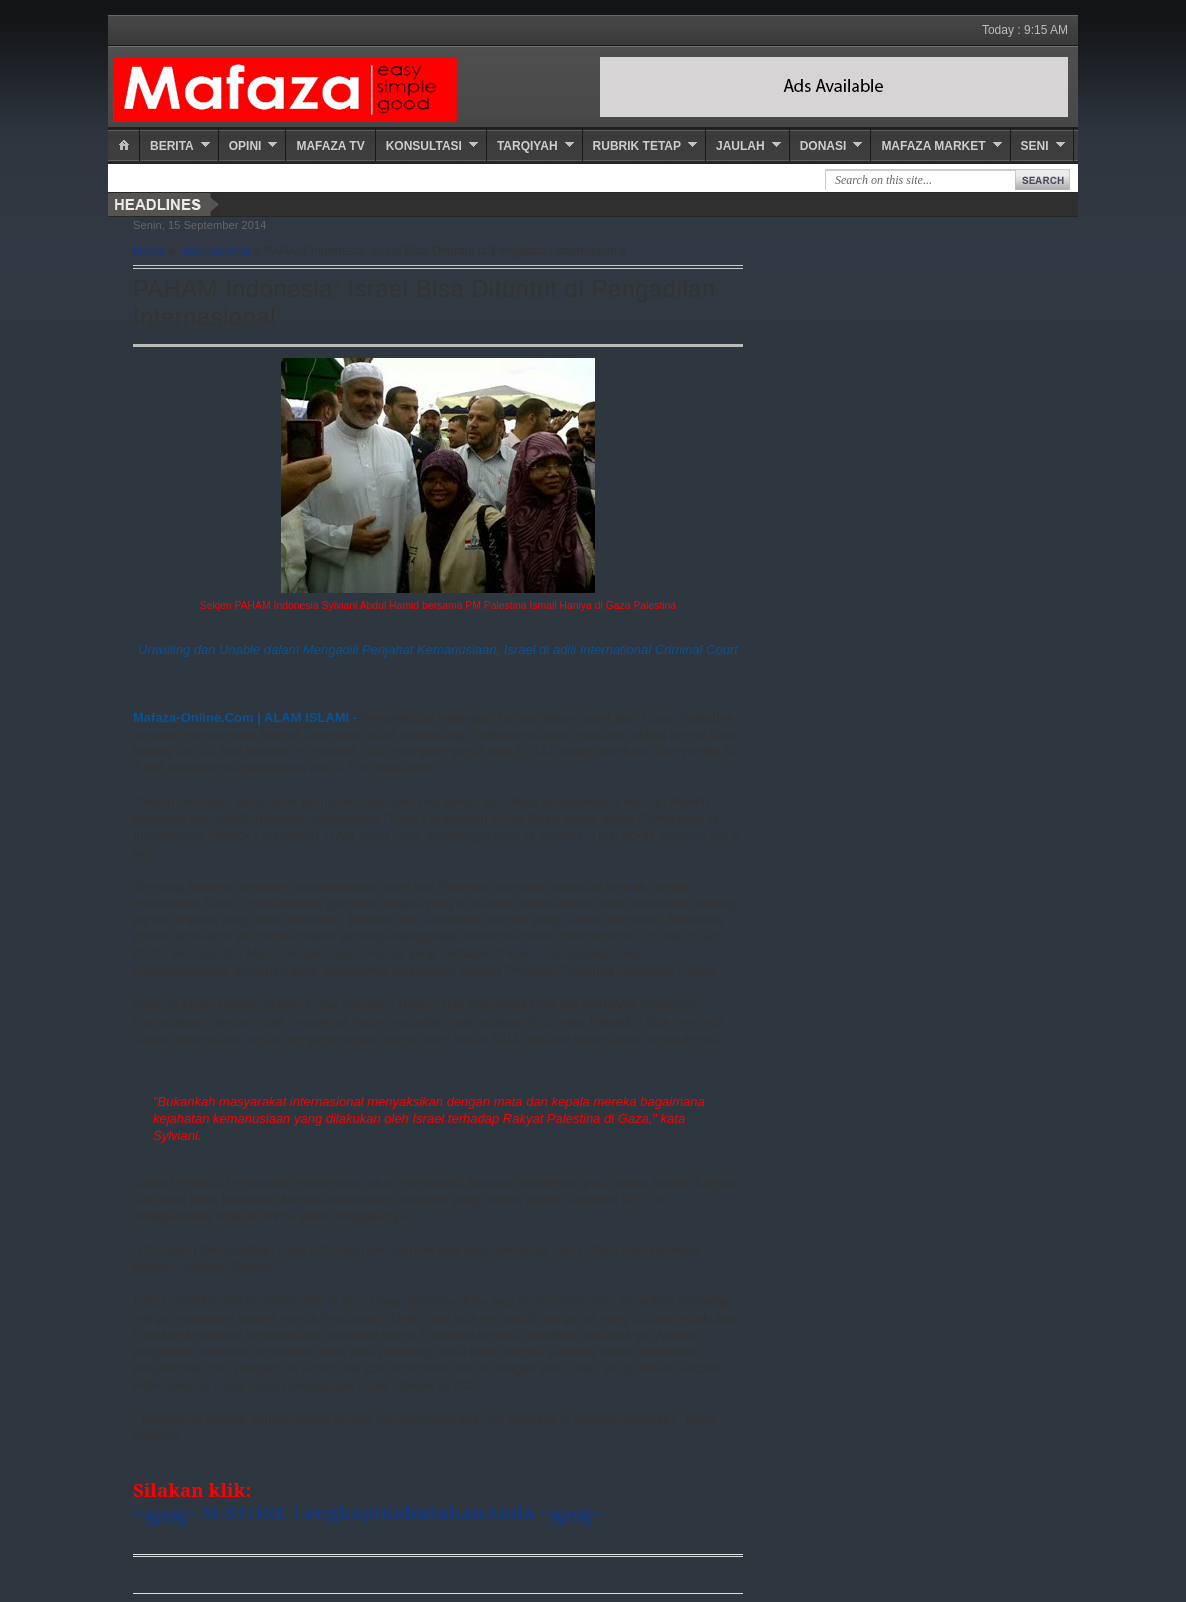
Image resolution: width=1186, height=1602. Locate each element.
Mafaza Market (933, 146)
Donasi (823, 146)
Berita (172, 146)
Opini (245, 146)
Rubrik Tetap (637, 146)
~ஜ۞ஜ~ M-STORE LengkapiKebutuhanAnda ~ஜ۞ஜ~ (368, 1512)
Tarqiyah (527, 146)
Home (149, 251)
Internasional (215, 251)
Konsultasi (424, 146)
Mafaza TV (330, 146)
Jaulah (740, 146)
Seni (1035, 146)
